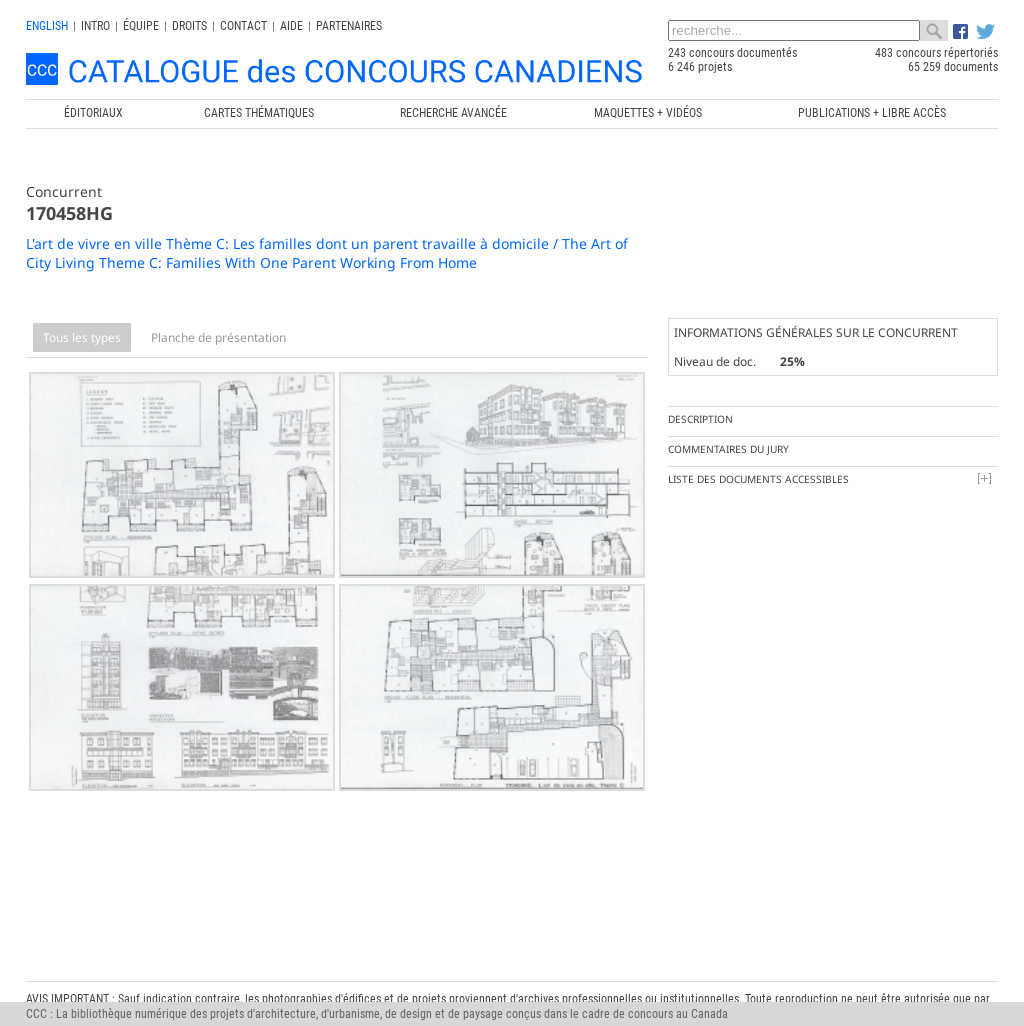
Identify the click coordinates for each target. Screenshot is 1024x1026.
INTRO (95, 26)
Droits (189, 26)
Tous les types (82, 337)
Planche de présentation (218, 337)
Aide (291, 26)
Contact (243, 26)
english (47, 26)
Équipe (141, 26)
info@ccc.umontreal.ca (83, 986)
